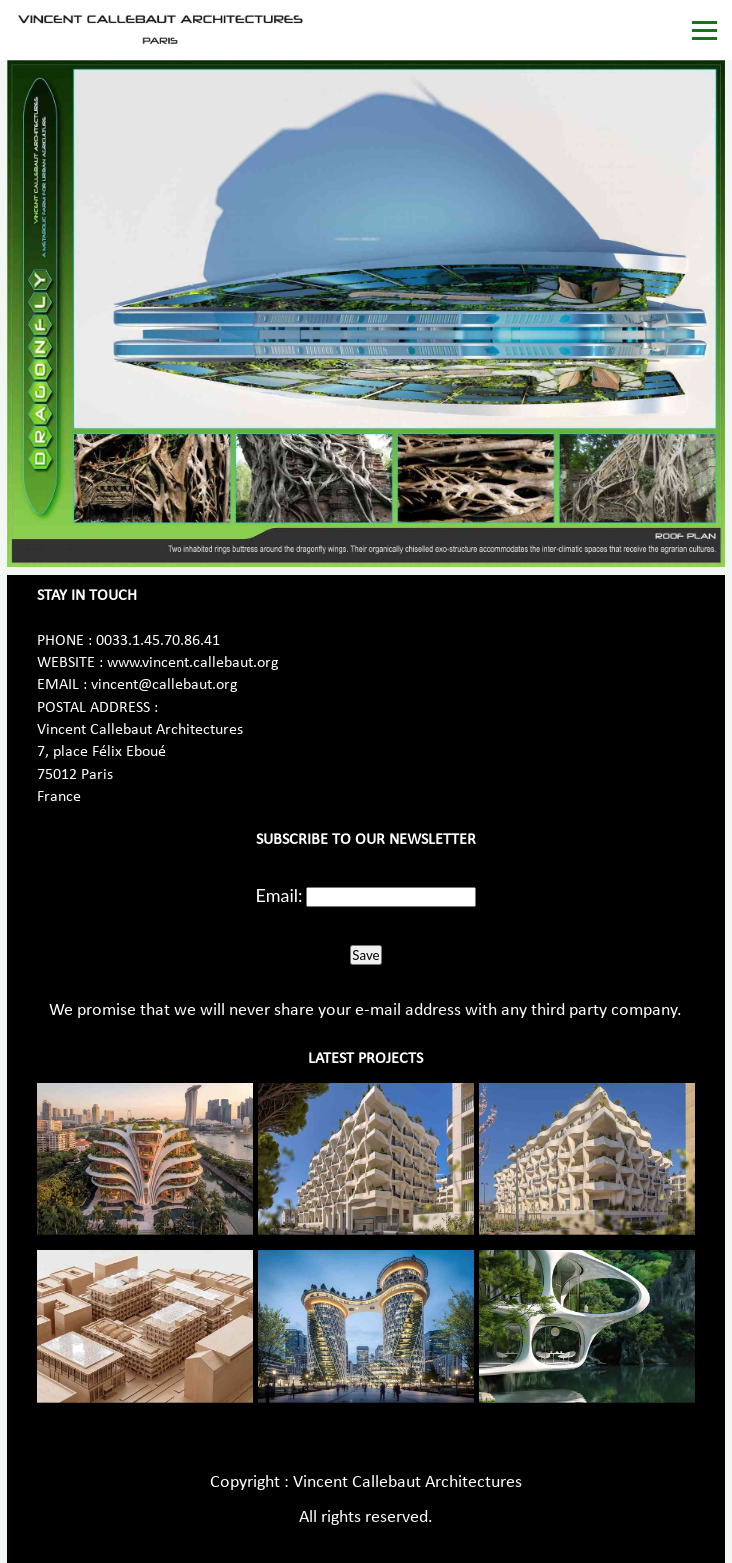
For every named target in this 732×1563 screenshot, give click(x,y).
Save (365, 955)
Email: (279, 895)
